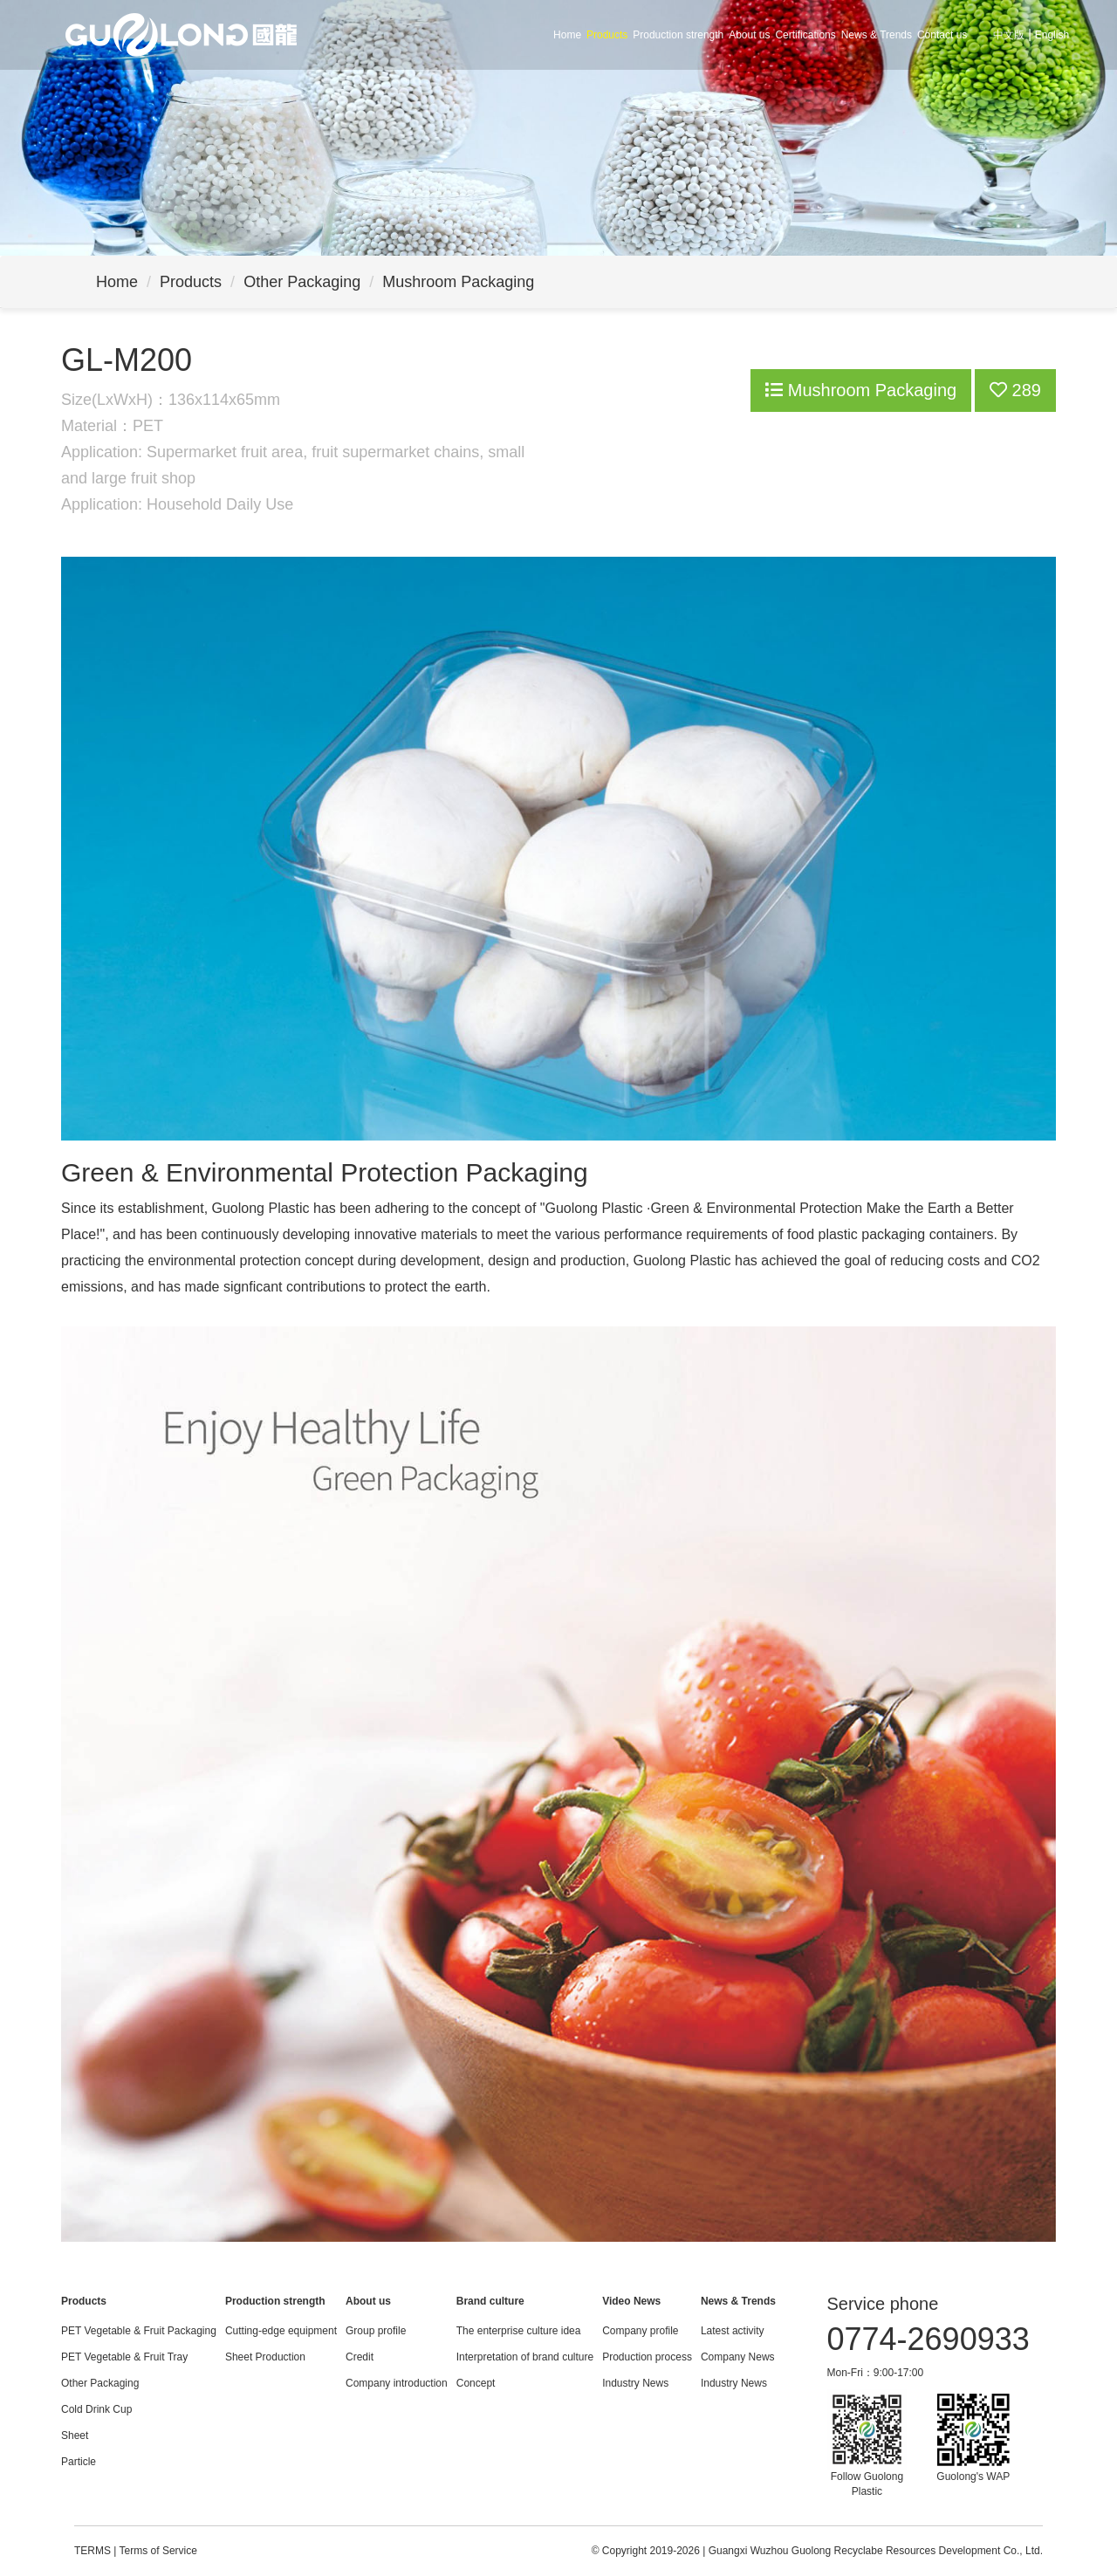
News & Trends (876, 35)
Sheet (74, 2435)
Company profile (640, 2331)
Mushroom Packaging (458, 282)
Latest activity (732, 2331)
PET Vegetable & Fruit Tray (124, 2357)
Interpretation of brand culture (524, 2357)
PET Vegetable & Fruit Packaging (138, 2331)
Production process (647, 2357)
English (1052, 35)
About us (749, 35)
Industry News (635, 2383)
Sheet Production (265, 2357)
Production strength (678, 35)
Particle (78, 2462)
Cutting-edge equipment (281, 2331)
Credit (359, 2357)
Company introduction (397, 2383)
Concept (476, 2383)
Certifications (805, 35)
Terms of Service (158, 2551)
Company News (738, 2357)
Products (606, 35)
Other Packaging (301, 282)
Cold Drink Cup (96, 2409)
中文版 (1008, 35)
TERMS (92, 2551)
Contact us (942, 35)
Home (567, 35)
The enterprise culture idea (518, 2331)
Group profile (376, 2331)
